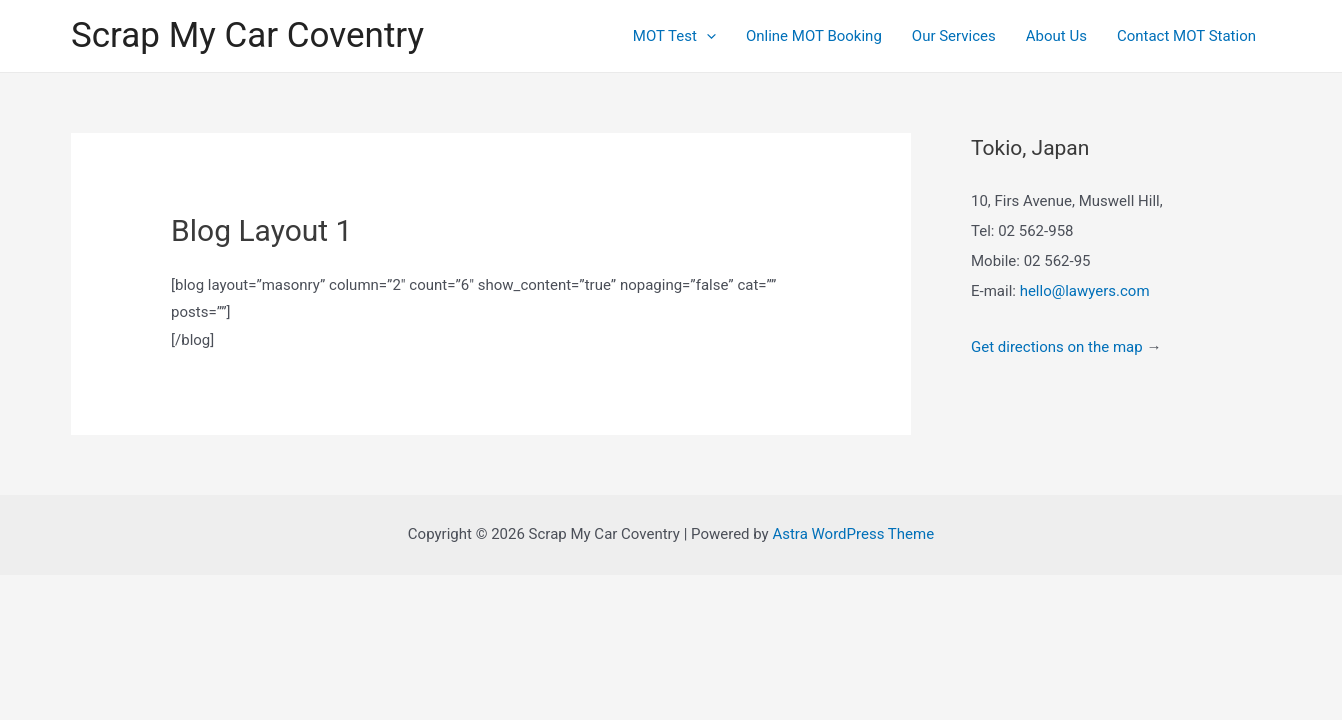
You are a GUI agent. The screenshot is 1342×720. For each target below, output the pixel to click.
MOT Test (674, 36)
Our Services (954, 36)
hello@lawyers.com (1085, 291)
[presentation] (706, 36)
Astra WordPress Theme (853, 534)
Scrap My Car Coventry (247, 35)
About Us (1056, 36)
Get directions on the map (1057, 347)
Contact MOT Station (1186, 36)
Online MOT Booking (814, 36)
